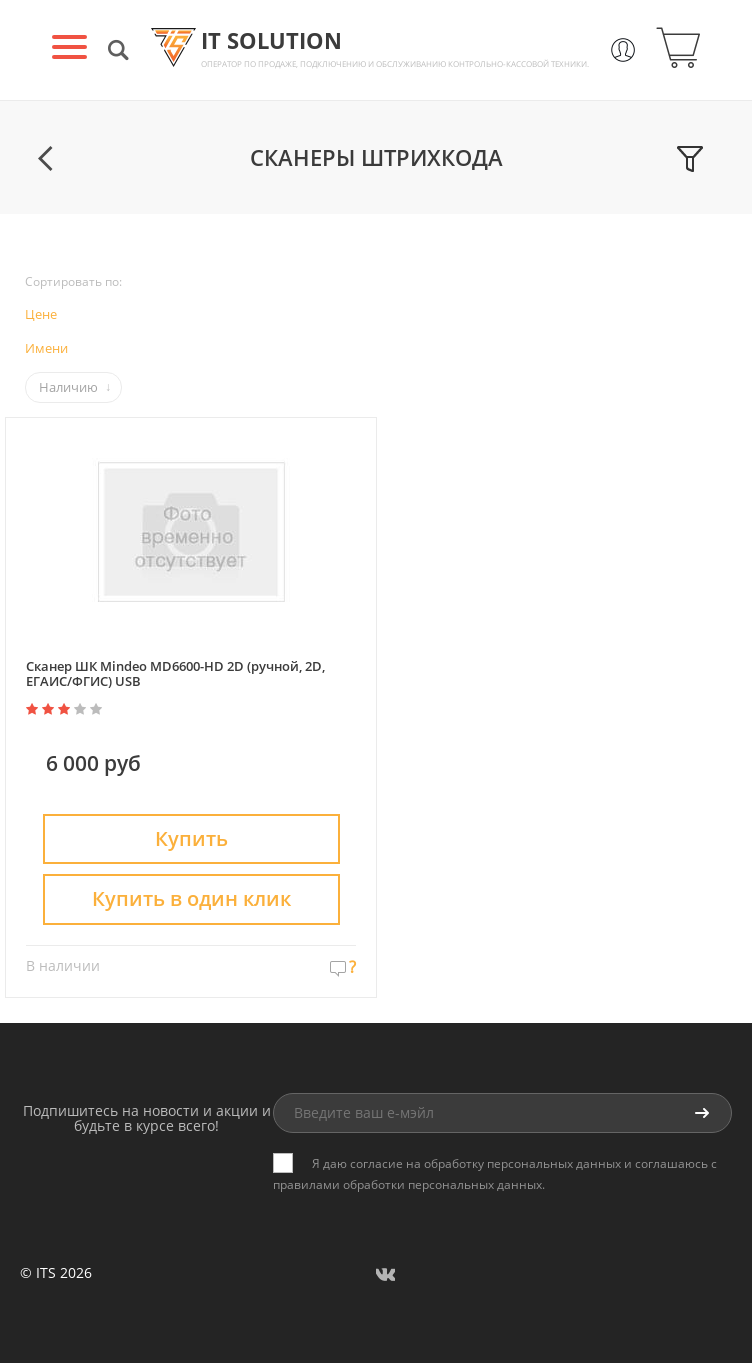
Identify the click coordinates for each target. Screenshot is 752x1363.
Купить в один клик (191, 898)
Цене (41, 314)
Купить (191, 838)
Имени (46, 348)
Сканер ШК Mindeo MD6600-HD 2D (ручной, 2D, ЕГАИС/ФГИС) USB (175, 673)
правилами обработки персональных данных (407, 1184)
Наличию (68, 387)
